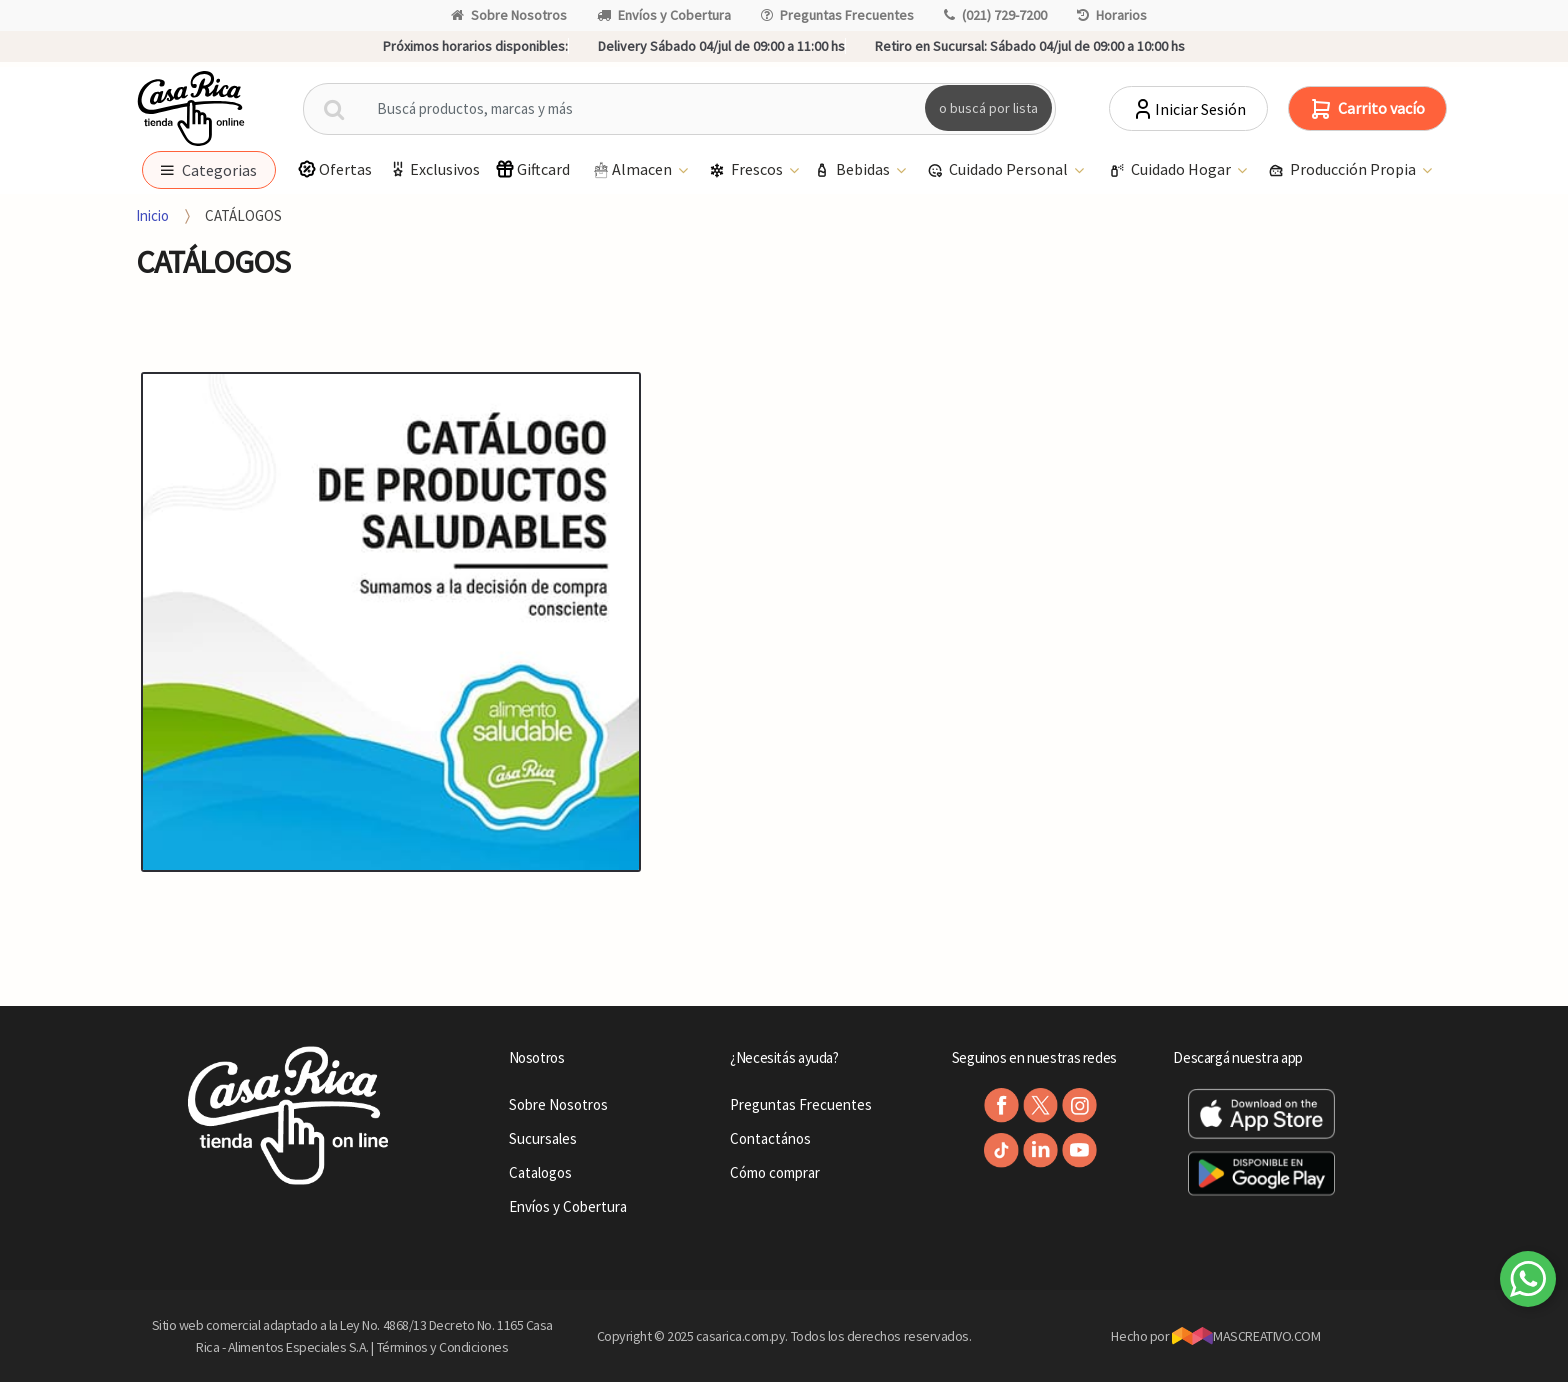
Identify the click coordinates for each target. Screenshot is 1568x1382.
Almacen (632, 170)
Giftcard (532, 169)
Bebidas (853, 170)
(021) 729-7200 (995, 15)
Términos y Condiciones (443, 1347)
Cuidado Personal (999, 170)
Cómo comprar (775, 1172)
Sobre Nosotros (509, 15)
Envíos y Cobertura (664, 15)
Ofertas (334, 169)
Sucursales (543, 1138)
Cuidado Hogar (1171, 170)
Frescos (747, 170)
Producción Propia (1343, 170)
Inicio (152, 215)
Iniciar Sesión (1188, 109)
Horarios (1112, 15)
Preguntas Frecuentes (837, 15)
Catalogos (540, 1172)
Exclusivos (434, 169)
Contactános (770, 1138)
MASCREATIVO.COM (1246, 1336)
